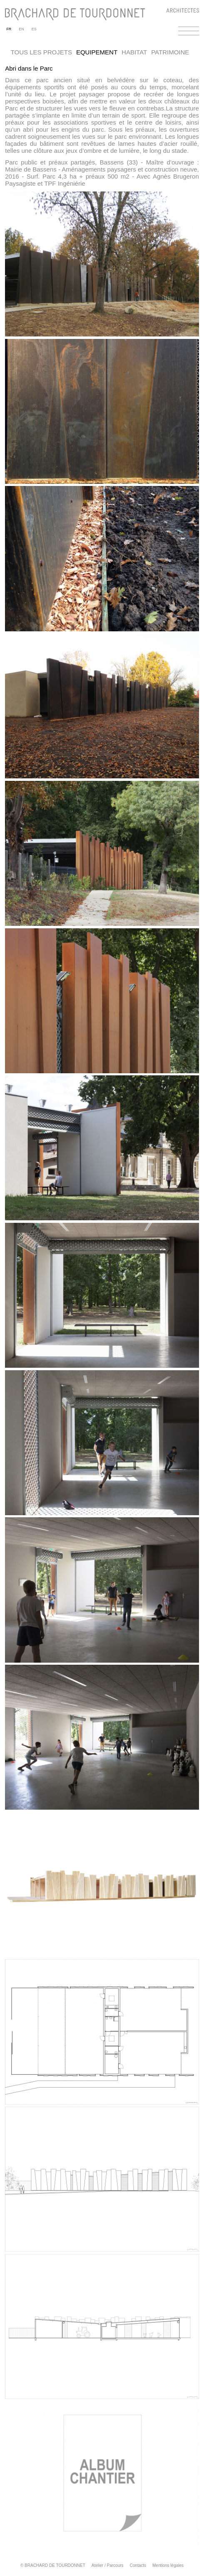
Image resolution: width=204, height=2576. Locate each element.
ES (34, 29)
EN (21, 29)
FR (8, 29)
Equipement (96, 52)
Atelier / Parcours (108, 2565)
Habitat (134, 52)
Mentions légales (168, 2565)
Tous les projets (41, 52)
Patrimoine (170, 52)
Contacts (138, 2565)
